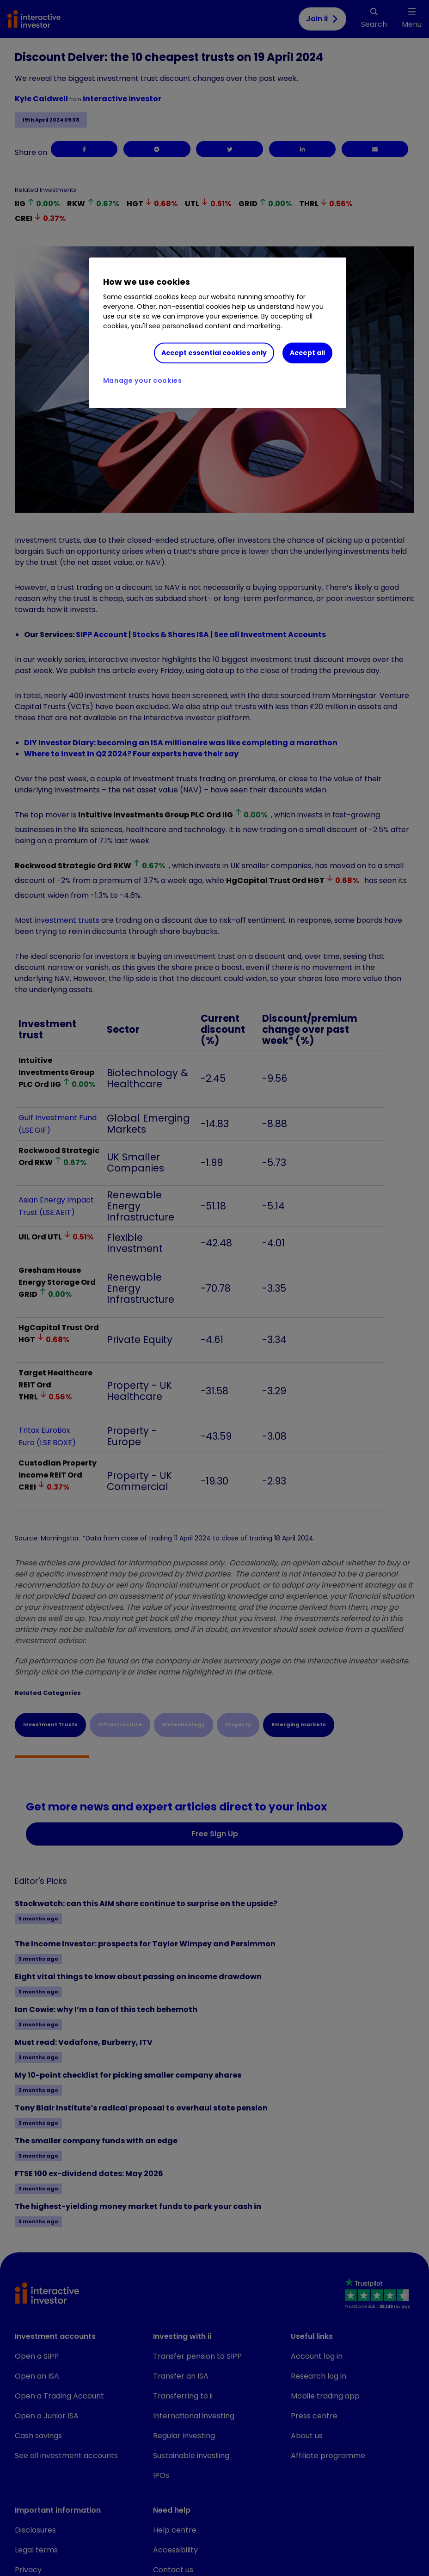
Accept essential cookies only (214, 352)
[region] (218, 333)
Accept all (307, 352)
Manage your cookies (142, 380)
